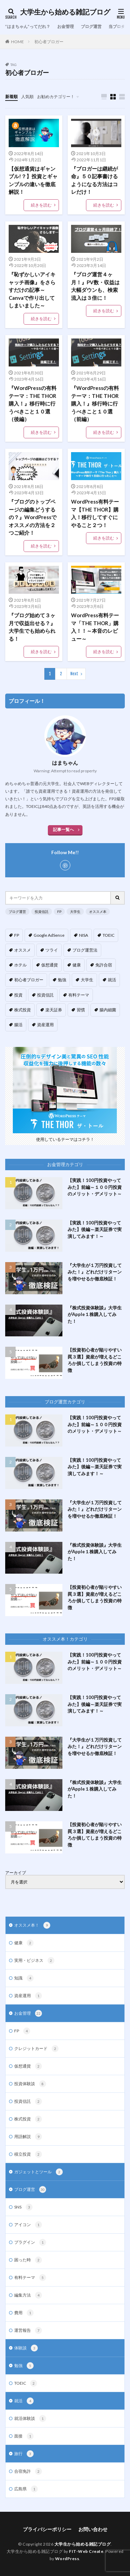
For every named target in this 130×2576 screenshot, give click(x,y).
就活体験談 (30, 2418)
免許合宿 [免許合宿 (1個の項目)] (103, 964)
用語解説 (28, 2136)
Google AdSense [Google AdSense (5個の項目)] (49, 935)
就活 (24, 2400)
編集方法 (28, 2295)
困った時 (28, 2260)
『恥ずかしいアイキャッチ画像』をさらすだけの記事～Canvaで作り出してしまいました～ (32, 289)
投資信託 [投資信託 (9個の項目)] (45, 995)
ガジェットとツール (38, 2171)
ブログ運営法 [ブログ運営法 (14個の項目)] (84, 950)
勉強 (24, 2365)
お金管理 (65, 26)
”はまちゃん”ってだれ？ (27, 26)
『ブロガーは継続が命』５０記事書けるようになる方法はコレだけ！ (94, 180)
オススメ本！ (32, 1925)
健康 (24, 1942)
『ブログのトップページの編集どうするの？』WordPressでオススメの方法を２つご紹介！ (33, 517)
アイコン (28, 2224)
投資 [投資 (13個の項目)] (18, 995)
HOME (17, 41)
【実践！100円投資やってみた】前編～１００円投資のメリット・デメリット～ (95, 1186)
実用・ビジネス (34, 1960)
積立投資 (28, 2154)
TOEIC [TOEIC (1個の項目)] (108, 935)
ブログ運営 (91, 26)
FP (59, 911)
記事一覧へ (63, 829)
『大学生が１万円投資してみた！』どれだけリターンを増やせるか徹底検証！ (95, 1271)
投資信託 (42, 911)
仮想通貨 (28, 2066)
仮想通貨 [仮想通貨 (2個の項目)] (49, 964)
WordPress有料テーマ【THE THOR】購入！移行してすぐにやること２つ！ (95, 513)
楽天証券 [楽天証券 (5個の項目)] (53, 1009)
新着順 (11, 96)
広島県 (26, 2489)
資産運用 (28, 1995)
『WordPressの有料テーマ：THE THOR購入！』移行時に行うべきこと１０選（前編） (95, 403)
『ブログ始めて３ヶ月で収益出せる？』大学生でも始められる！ (32, 627)
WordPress (67, 2558)
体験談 (26, 2348)
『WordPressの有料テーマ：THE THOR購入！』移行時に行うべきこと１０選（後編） (33, 403)
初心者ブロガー (48, 41)
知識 (24, 1978)
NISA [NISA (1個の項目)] (83, 935)
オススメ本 (97, 911)
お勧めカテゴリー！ (56, 96)
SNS (23, 2207)
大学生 (75, 911)
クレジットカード (36, 2048)
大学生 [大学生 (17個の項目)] (87, 979)
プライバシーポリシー (47, 2529)
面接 (24, 2436)
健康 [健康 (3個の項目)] (76, 964)
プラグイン (30, 2242)
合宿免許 (28, 2471)
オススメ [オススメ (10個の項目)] (22, 950)
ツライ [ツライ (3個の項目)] (51, 950)
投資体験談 (30, 2083)
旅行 (24, 2453)
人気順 (27, 96)
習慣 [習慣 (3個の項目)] (81, 1009)
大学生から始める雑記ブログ (65, 12)
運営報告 (28, 2330)
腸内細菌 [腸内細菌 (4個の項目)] (107, 1009)
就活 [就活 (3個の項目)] (112, 979)
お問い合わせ (92, 2529)
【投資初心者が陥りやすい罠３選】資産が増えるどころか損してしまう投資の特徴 (95, 1360)
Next (74, 673)
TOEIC (25, 2383)
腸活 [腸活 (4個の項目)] (18, 1024)
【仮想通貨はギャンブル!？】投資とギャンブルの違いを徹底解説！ (33, 180)
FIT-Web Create (86, 2551)
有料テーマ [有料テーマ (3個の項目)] (78, 995)
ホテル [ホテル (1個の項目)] (20, 964)
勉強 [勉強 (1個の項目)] (62, 979)
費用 (24, 2312)
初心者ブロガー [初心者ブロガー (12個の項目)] (28, 979)
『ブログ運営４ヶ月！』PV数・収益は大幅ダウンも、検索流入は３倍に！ (95, 286)
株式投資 (28, 2119)
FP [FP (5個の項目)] (16, 935)
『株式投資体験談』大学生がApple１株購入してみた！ (95, 1314)
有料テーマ (30, 2277)
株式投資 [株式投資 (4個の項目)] (22, 1009)
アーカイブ (15, 1873)
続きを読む (41, 205)
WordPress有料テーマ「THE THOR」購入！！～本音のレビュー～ (95, 627)
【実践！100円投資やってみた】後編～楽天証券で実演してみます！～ (95, 1229)
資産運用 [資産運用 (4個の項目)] (45, 1024)
